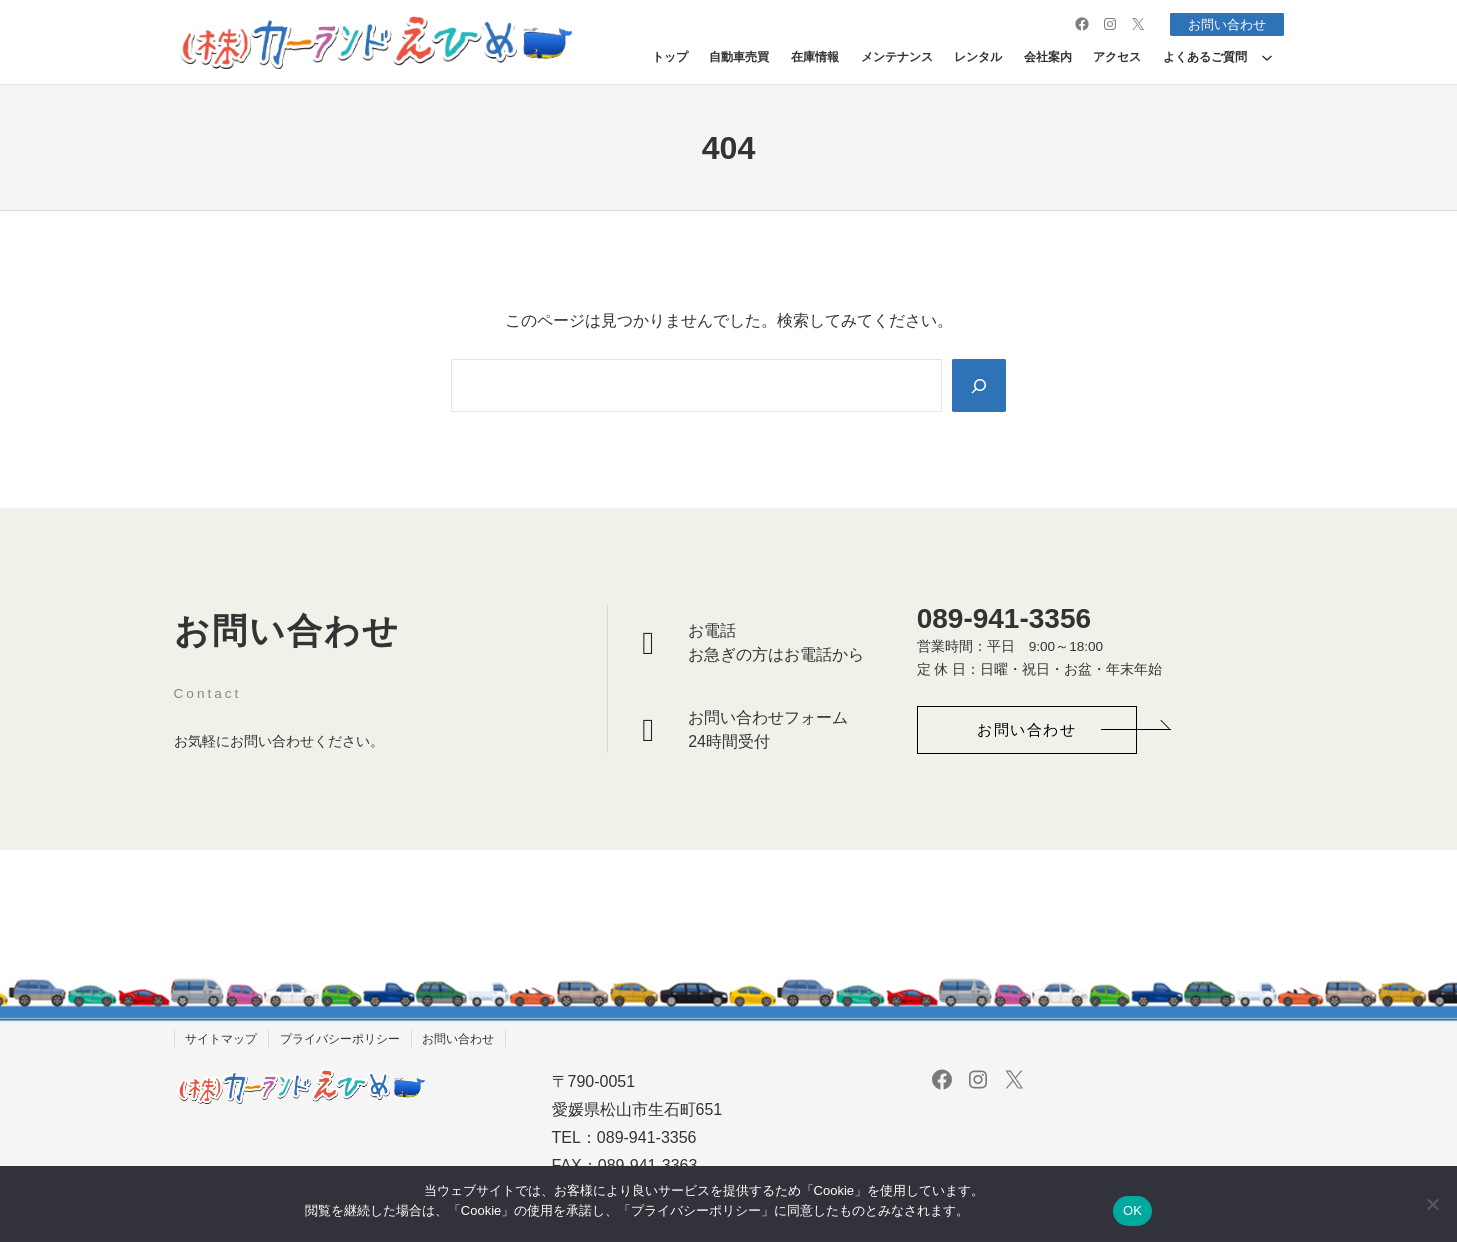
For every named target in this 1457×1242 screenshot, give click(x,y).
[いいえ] (1432, 1204)
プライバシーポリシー (1038, 1210)
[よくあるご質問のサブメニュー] (1267, 57)
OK (1132, 1210)
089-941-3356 (1004, 618)
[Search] (978, 385)
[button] (1027, 731)
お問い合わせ (1223, 24)
